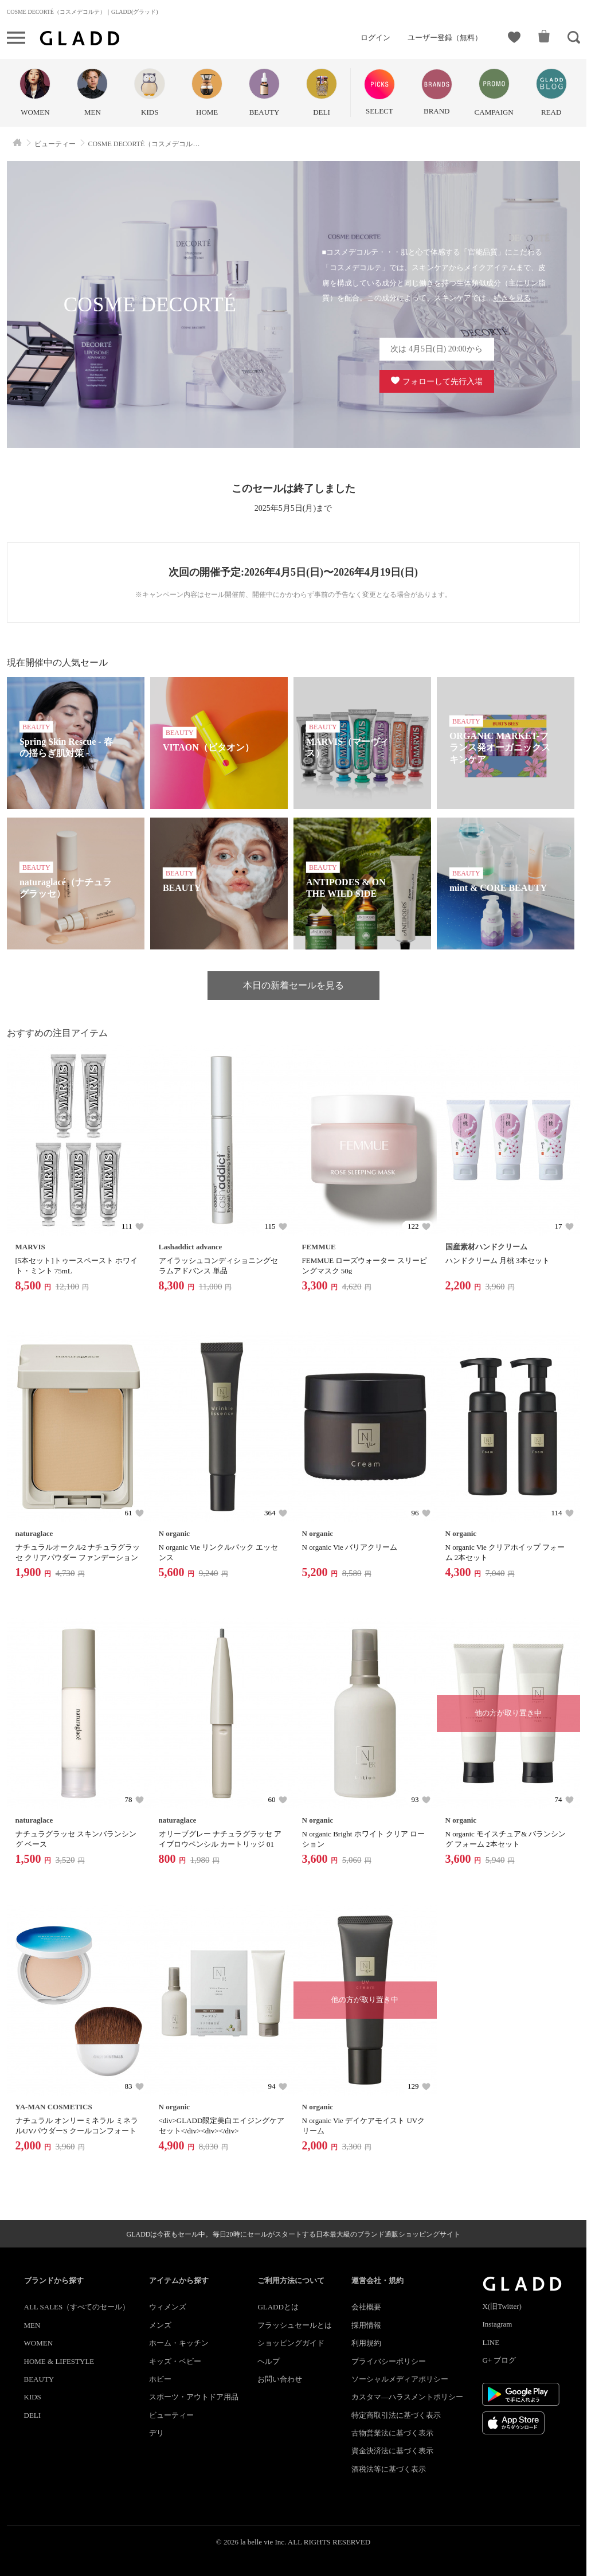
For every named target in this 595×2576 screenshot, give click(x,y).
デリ (156, 2433)
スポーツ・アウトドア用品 (193, 2397)
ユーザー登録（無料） (445, 37)
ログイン (375, 37)
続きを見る (512, 298)
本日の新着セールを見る (293, 985)
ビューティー (171, 2415)
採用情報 (366, 2325)
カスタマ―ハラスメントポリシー (407, 2397)
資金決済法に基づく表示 (392, 2450)
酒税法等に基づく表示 (388, 2469)
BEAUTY (39, 2379)
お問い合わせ (279, 2379)
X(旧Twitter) (501, 2306)
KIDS (32, 2397)
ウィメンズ (167, 2307)
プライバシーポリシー (388, 2361)
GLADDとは (278, 2307)
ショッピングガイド (290, 2343)
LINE (490, 2342)
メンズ (160, 2325)
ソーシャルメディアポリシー (399, 2379)
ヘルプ (268, 2361)
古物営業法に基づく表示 (392, 2433)
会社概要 (366, 2307)
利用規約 (366, 2343)
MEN (32, 2325)
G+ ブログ (499, 2360)
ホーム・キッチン (179, 2343)
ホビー (160, 2379)
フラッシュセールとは (294, 2325)
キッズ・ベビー (175, 2361)
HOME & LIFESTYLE (59, 2361)
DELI (32, 2415)
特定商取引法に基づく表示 (396, 2415)
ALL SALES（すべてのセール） (77, 2307)
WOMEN (38, 2343)
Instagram (497, 2324)
